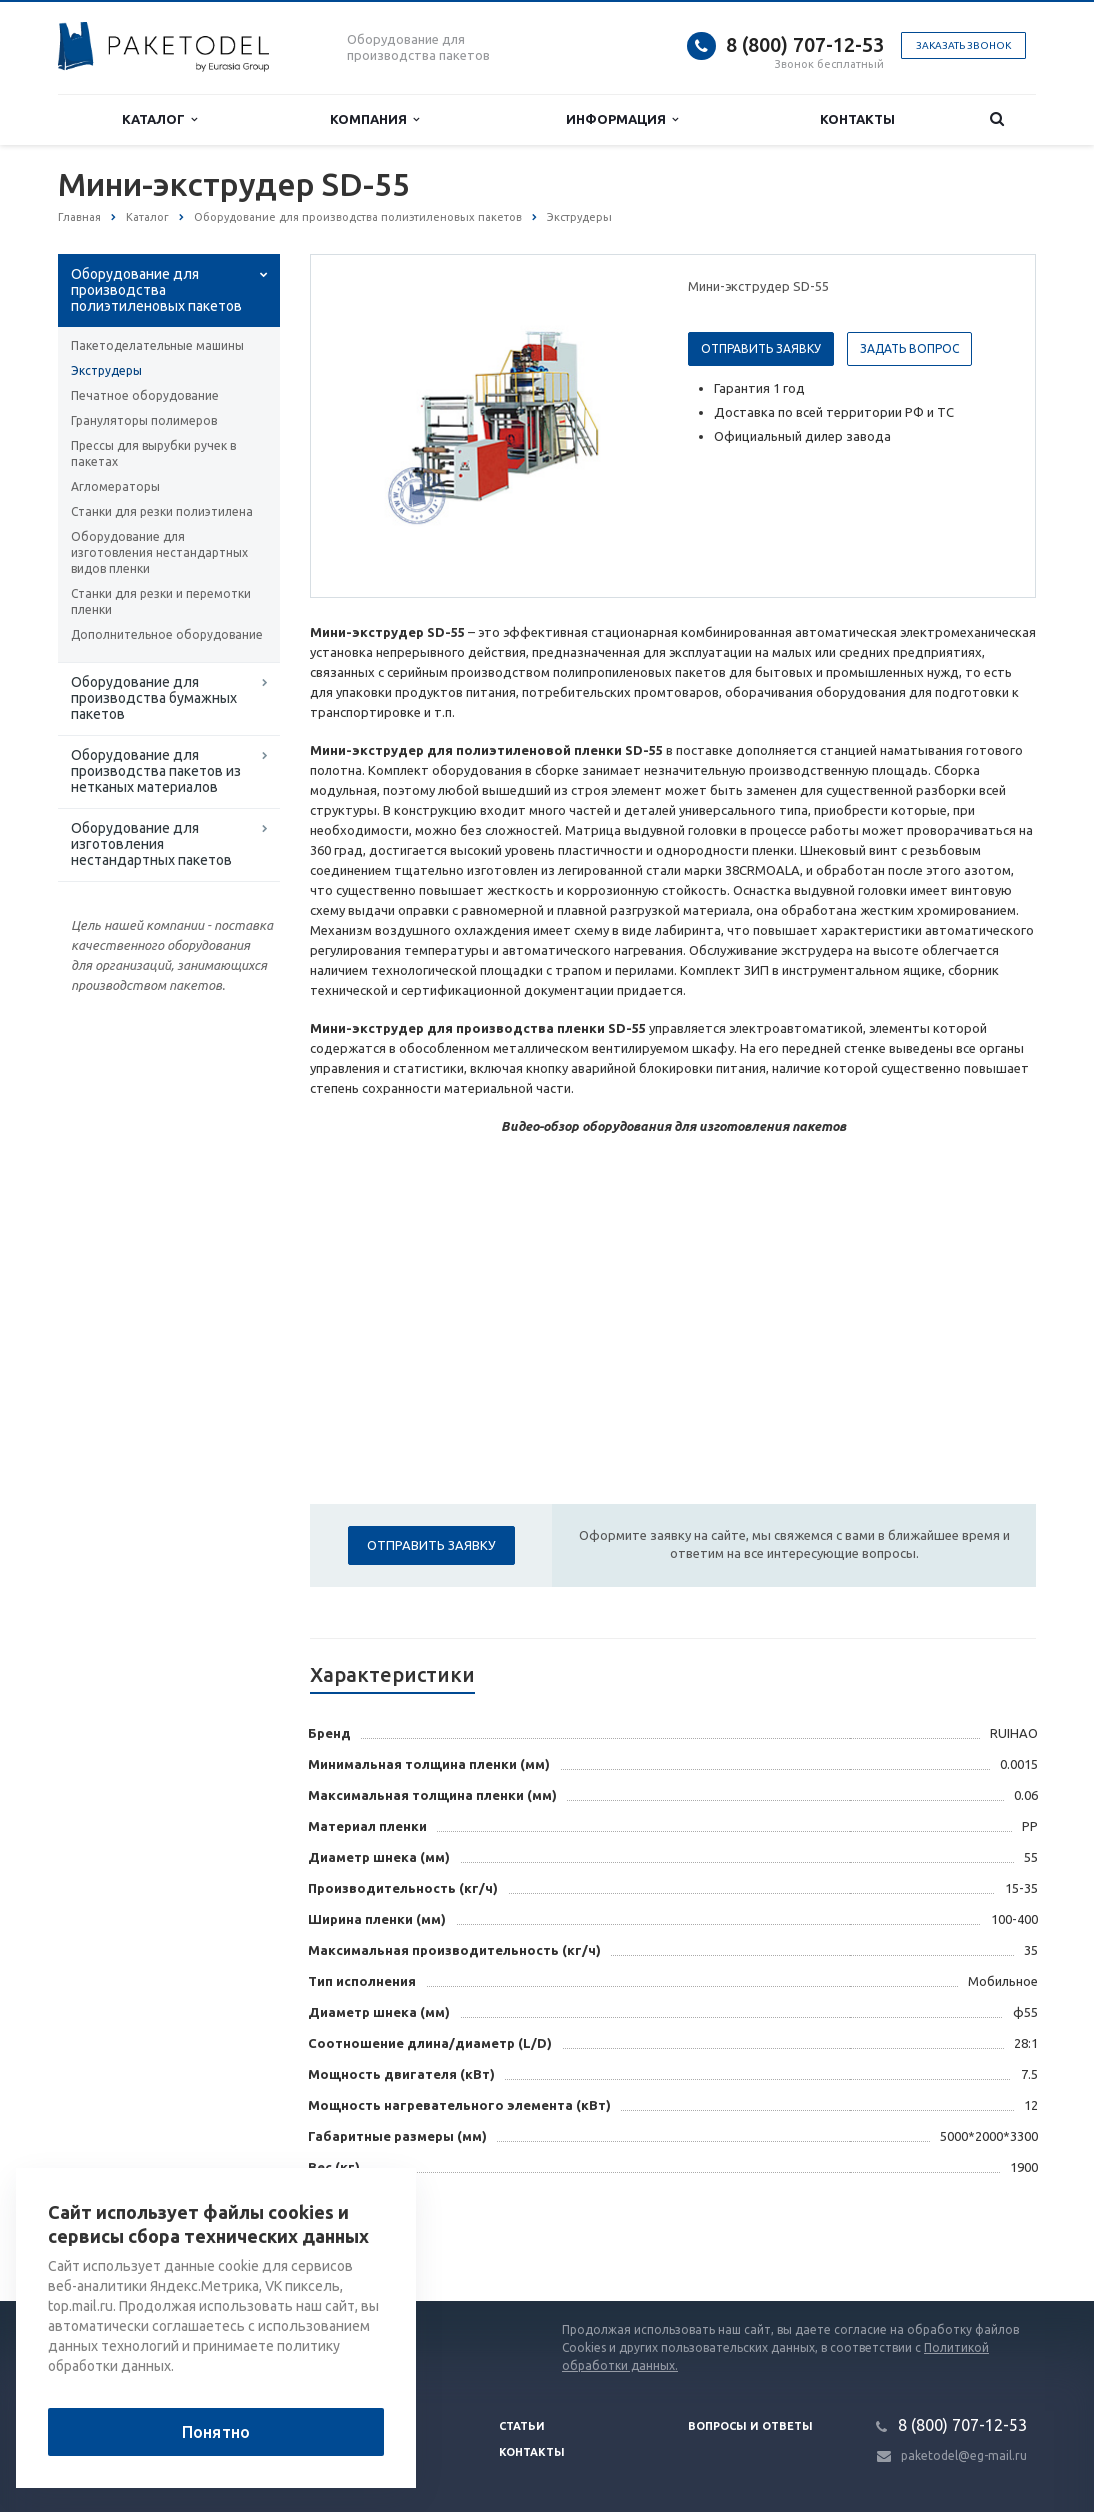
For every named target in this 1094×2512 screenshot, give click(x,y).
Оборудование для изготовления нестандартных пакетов (151, 844)
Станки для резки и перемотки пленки (161, 601)
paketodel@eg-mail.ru (964, 2455)
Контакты (857, 119)
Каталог (159, 119)
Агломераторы (115, 486)
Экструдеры (106, 370)
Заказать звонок (963, 45)
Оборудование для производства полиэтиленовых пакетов (156, 290)
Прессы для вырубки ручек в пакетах (153, 453)
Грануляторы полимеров (144, 420)
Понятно (216, 2432)
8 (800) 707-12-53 (805, 44)
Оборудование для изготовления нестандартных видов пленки (159, 552)
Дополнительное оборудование (167, 634)
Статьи (522, 2426)
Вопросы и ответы (750, 2426)
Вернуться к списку (122, 2237)
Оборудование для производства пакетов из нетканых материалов (156, 771)
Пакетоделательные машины (157, 345)
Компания (374, 119)
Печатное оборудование (145, 395)
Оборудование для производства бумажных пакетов (154, 698)
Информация (622, 119)
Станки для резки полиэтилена (162, 511)
